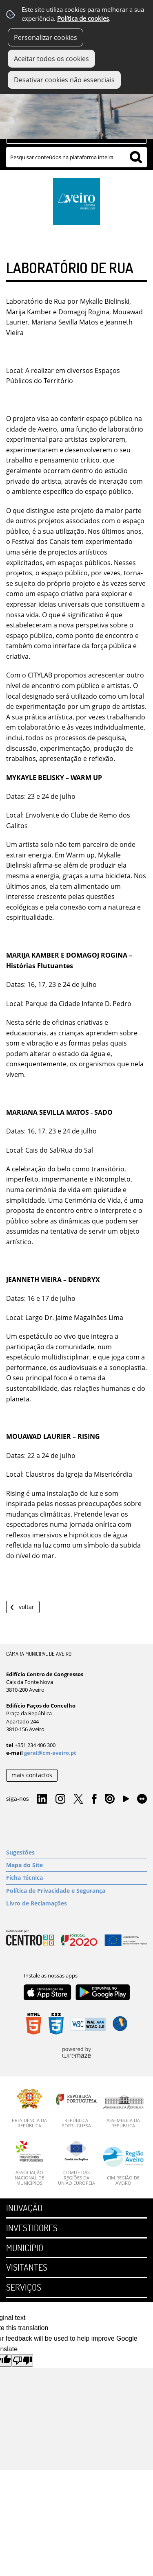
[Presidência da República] (29, 2109)
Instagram (60, 1799)
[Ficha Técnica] (76, 1877)
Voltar (26, 1607)
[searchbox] (76, 157)
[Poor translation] (22, 2360)
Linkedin (42, 1799)
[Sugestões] (76, 1852)
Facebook (94, 1799)
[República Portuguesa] (76, 2109)
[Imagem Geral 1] (76, 107)
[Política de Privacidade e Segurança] (76, 1891)
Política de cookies (83, 18)
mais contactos (31, 1775)
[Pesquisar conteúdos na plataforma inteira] (136, 157)
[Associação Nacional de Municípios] (29, 2163)
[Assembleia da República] (123, 2111)
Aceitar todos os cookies (51, 58)
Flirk (142, 1799)
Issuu (110, 1799)
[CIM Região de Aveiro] (123, 2166)
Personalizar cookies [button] (45, 37)
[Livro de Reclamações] (76, 1903)
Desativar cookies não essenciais (64, 79)
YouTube (126, 1801)
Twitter (78, 1799)
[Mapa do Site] (76, 1865)
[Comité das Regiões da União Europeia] (76, 2163)
